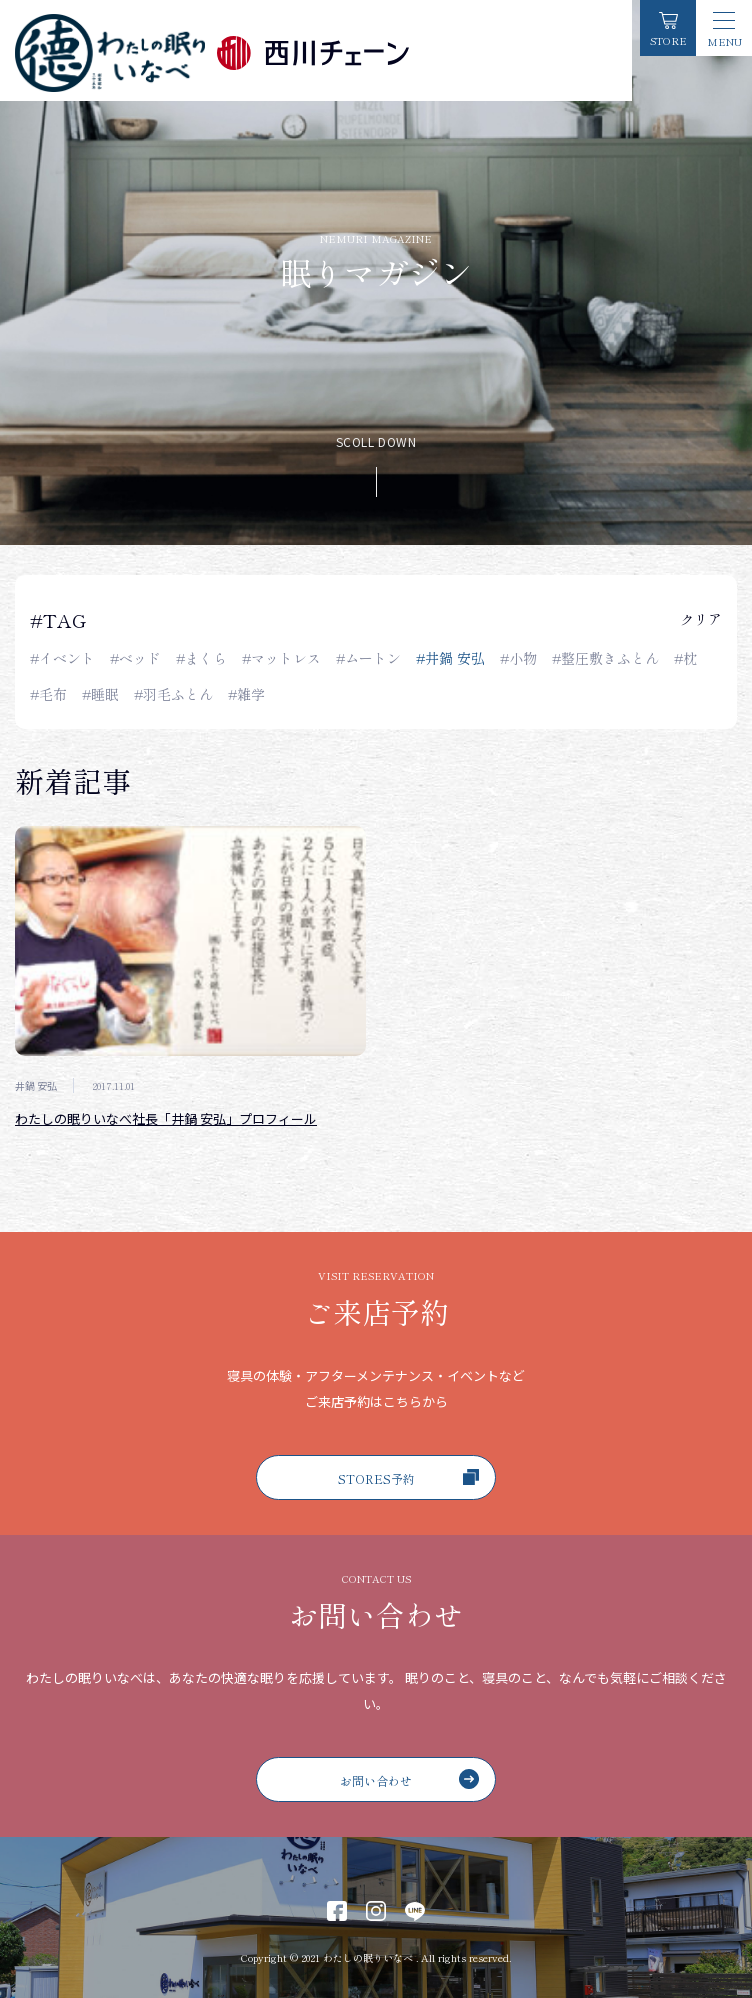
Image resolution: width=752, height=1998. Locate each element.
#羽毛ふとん (173, 694)
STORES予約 (409, 1478)
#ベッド (135, 658)
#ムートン (368, 658)
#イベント (62, 658)
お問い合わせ (409, 1779)
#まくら (201, 658)
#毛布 (48, 694)
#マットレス (281, 658)
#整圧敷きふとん (605, 658)
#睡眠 (100, 694)
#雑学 (246, 694)
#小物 (518, 658)
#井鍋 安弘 (450, 658)
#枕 (685, 658)
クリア (701, 619)
